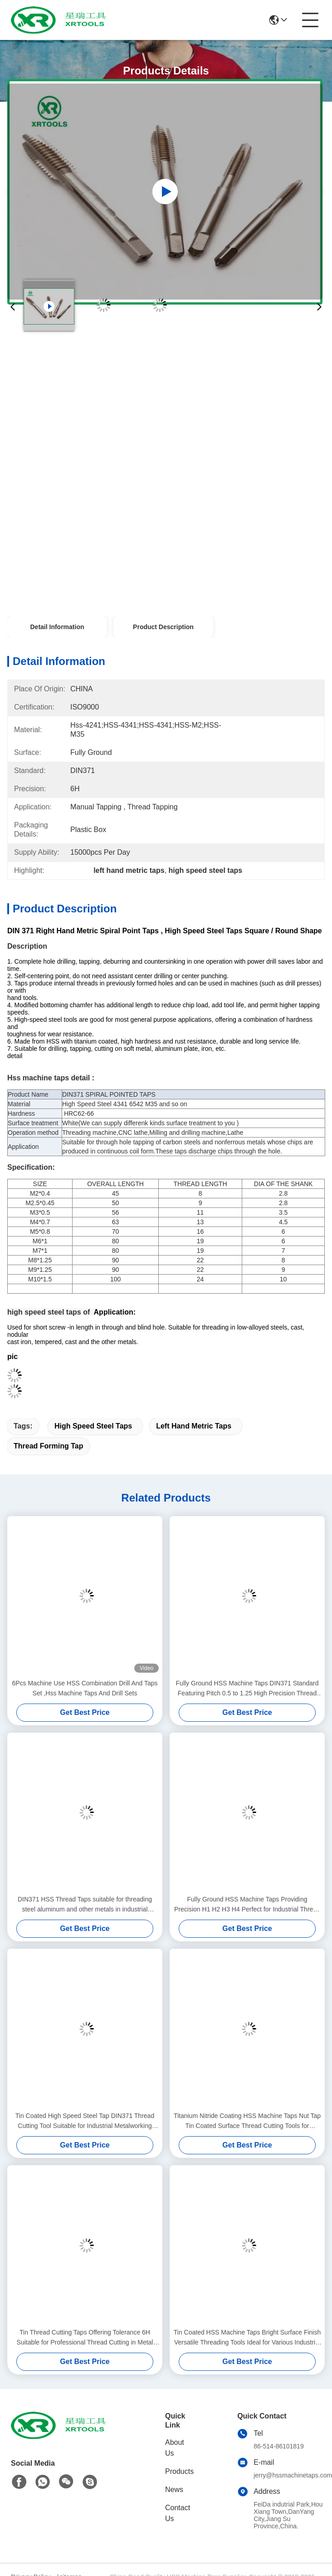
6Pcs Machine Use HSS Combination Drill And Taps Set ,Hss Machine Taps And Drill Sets (84, 1688)
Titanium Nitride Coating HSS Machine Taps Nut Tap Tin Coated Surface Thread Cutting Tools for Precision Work (247, 2121)
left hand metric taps (193, 1426)
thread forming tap (48, 1446)
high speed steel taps (93, 1426)
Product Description (163, 626)
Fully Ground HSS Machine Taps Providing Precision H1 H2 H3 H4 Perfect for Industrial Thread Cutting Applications (247, 1905)
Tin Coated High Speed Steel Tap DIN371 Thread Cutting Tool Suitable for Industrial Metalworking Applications (84, 2121)
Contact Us (177, 2513)
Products (179, 2471)
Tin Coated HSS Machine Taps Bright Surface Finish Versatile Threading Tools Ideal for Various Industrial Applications (247, 2338)
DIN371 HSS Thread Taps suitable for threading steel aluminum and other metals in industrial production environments (85, 1905)
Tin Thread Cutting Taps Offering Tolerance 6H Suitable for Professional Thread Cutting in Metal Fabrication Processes (85, 2338)
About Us (174, 2447)
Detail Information (57, 626)
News (174, 2489)
